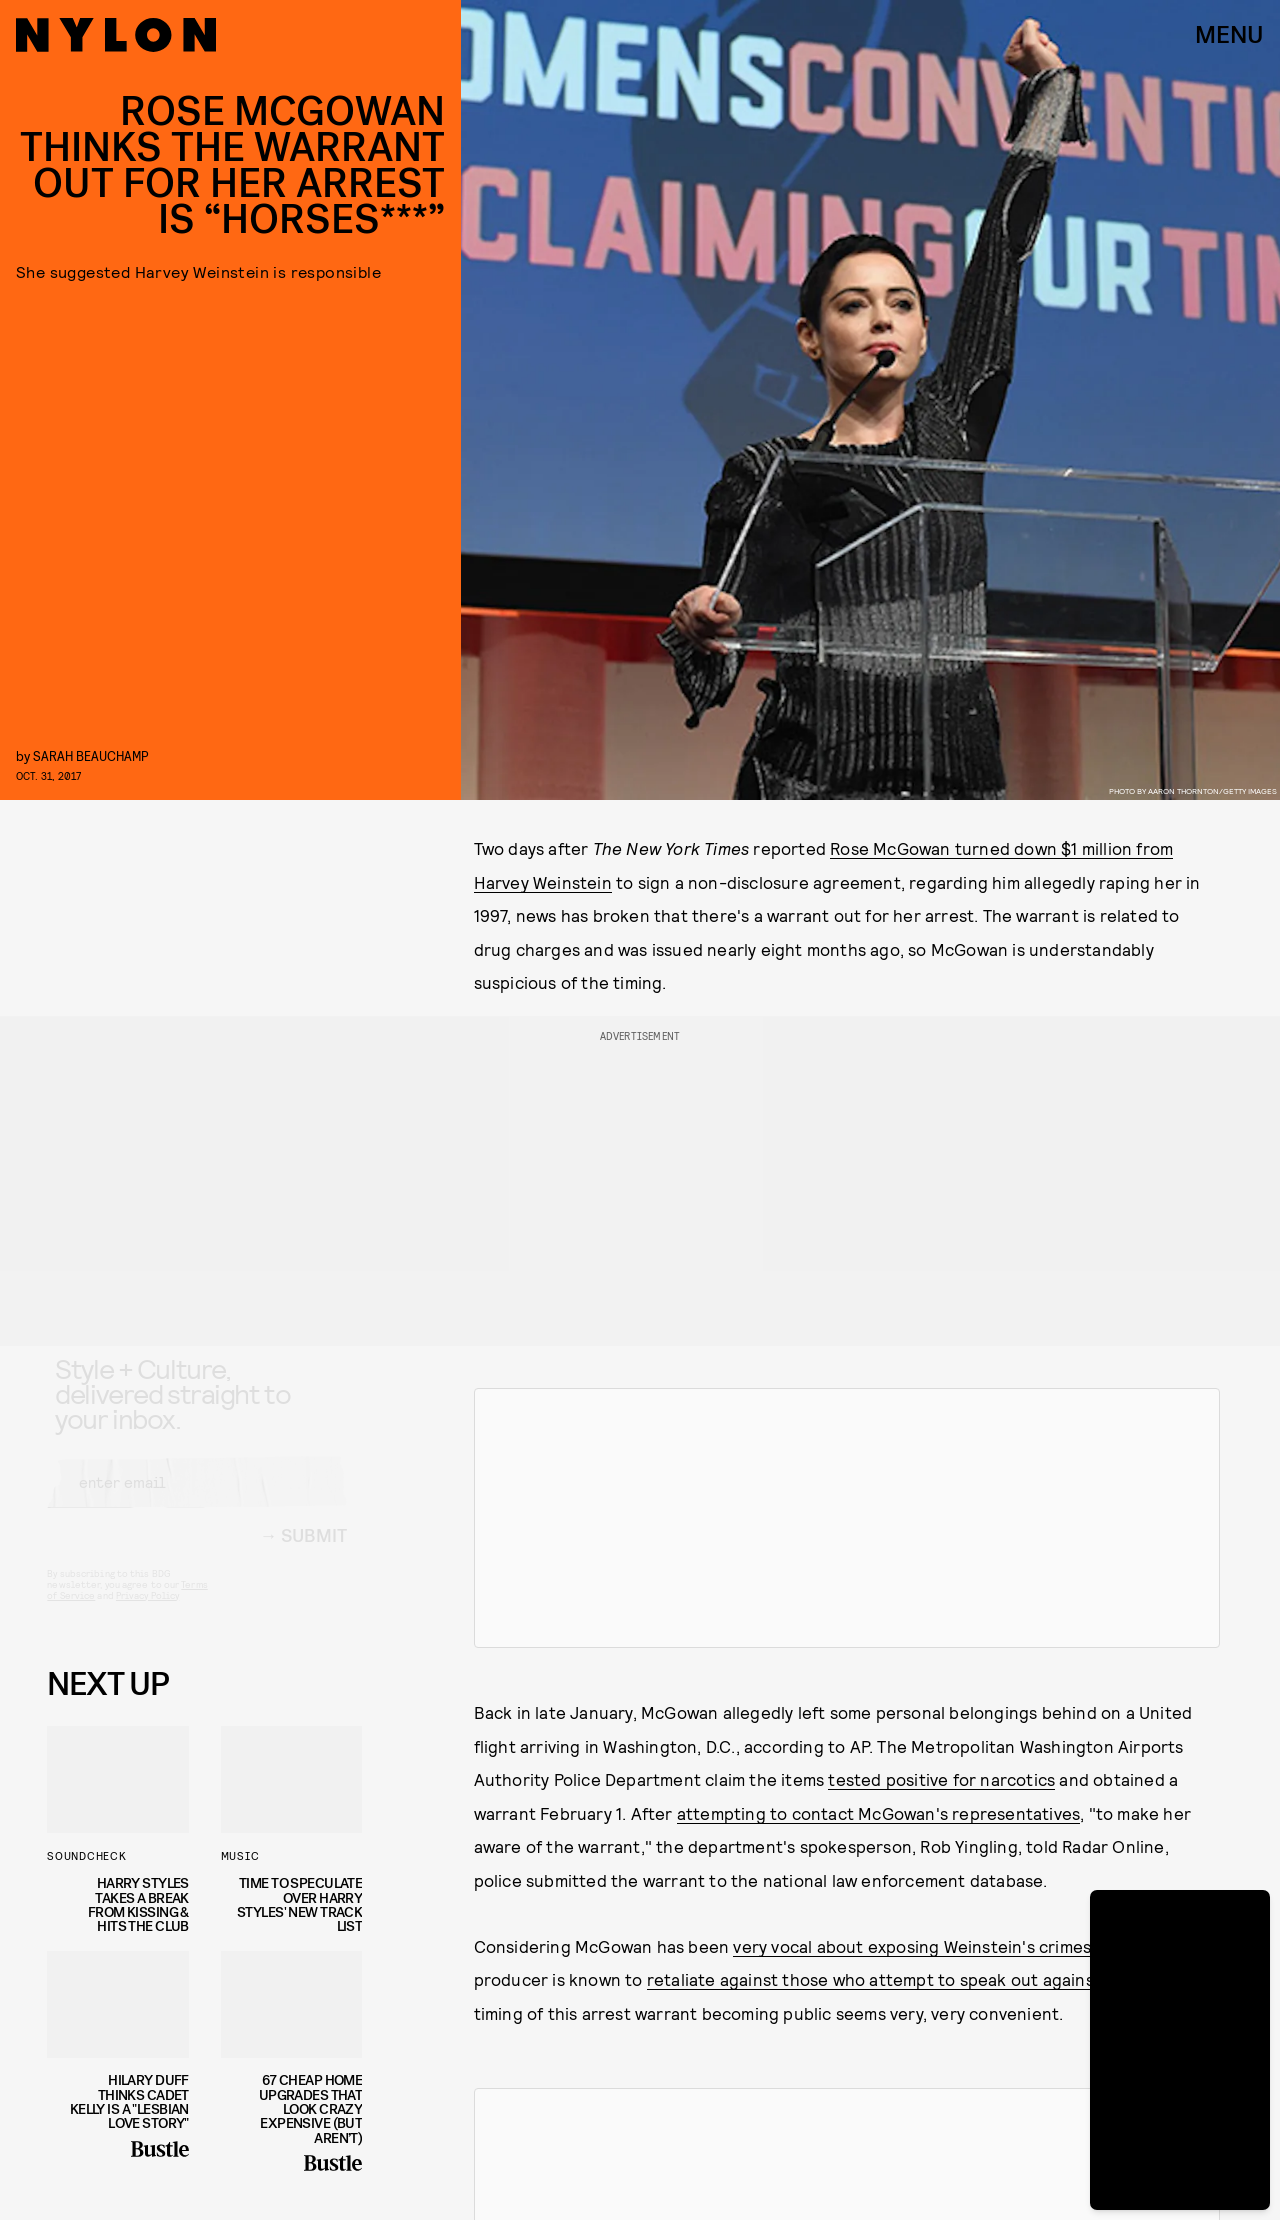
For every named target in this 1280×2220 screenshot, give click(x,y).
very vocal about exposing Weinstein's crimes (912, 1946)
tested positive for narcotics (941, 1779)
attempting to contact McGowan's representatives (878, 1813)
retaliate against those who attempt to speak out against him (890, 1979)
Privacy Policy (147, 1613)
